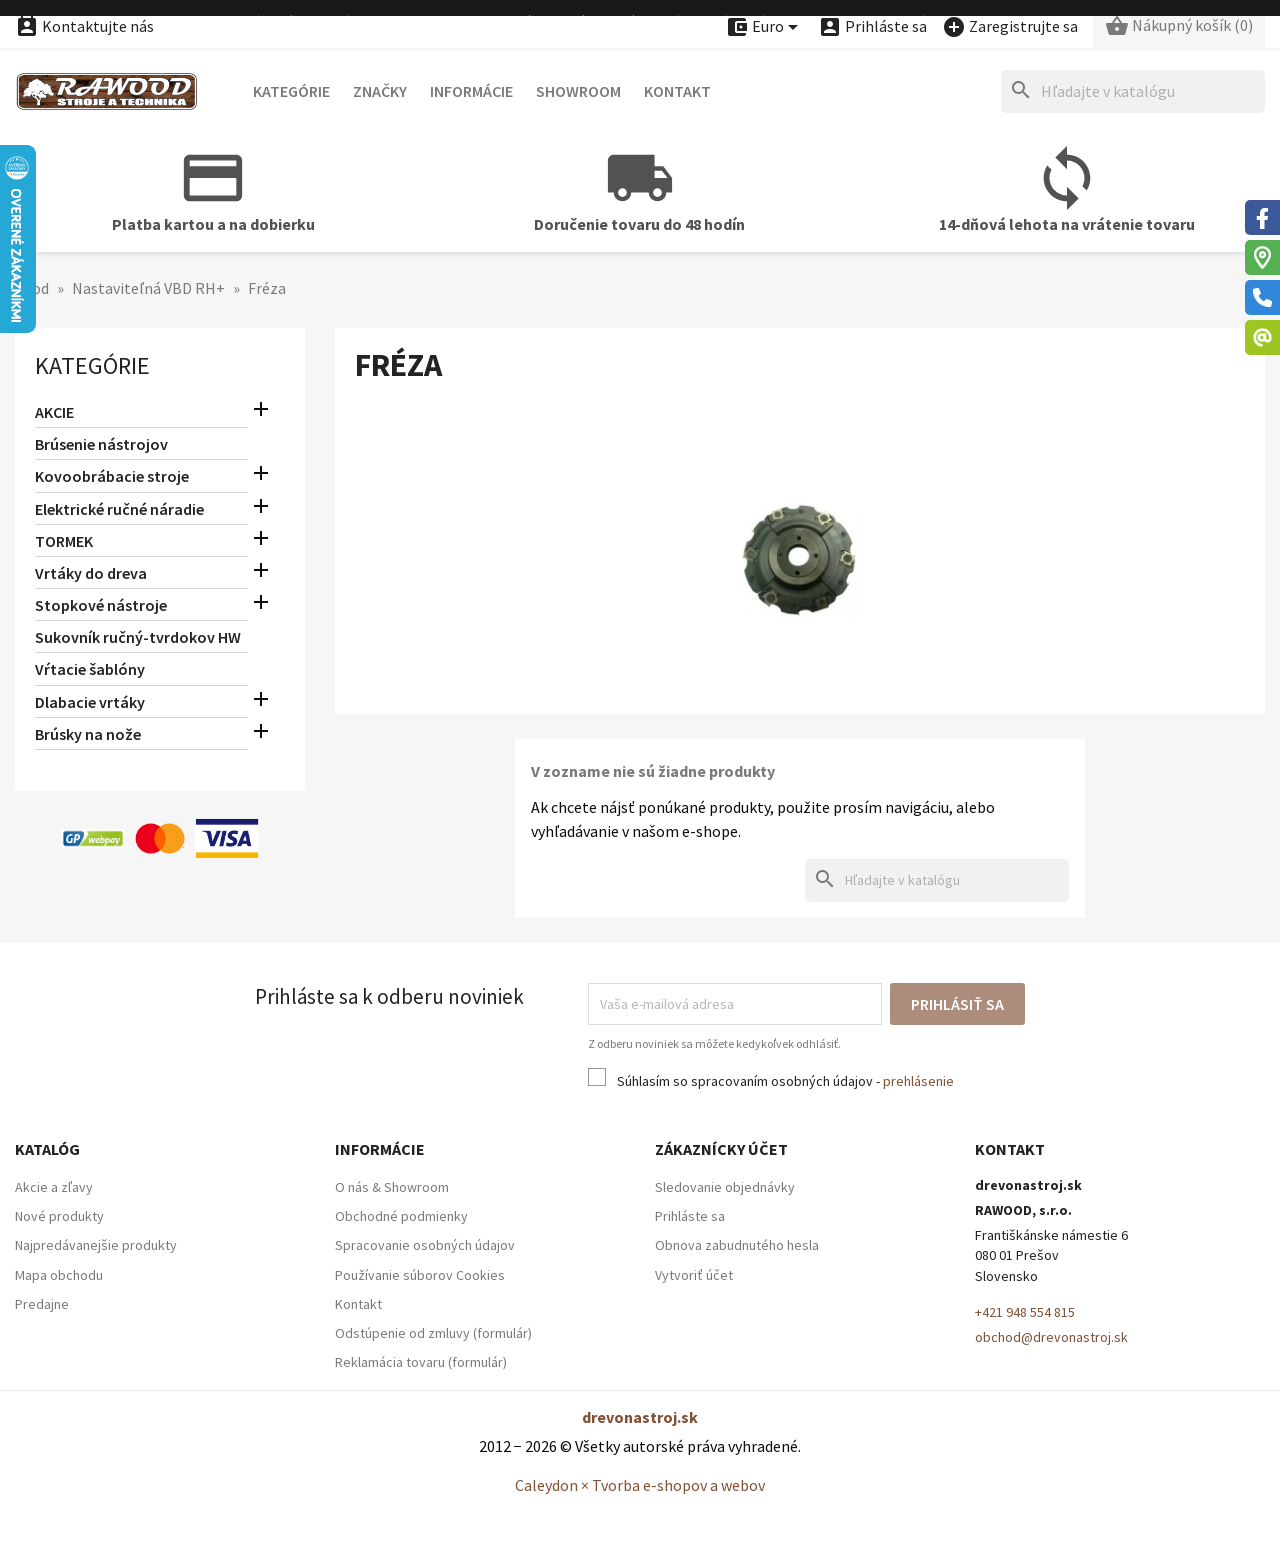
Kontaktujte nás (84, 26)
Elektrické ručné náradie (119, 509)
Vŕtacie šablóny (90, 669)
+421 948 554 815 (1025, 1312)
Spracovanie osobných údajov (425, 1245)
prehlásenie (918, 1081)
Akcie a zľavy (54, 1187)
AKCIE (54, 412)
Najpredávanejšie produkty (96, 1245)
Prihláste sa (690, 1216)
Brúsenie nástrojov (101, 444)
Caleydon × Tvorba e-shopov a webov (640, 1485)
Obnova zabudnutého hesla (737, 1245)
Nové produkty (59, 1216)
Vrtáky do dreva (91, 573)
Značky (380, 91)
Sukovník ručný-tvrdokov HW (138, 637)
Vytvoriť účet (694, 1275)
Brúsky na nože (88, 734)
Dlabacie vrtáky (90, 702)
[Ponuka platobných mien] (765, 27)
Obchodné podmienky (401, 1216)
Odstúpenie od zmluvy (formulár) (433, 1333)
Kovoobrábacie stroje (112, 476)
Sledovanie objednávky (725, 1187)
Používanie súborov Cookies (420, 1275)
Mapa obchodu (59, 1275)
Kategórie (291, 91)
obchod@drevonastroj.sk (1051, 1337)
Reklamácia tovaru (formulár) (421, 1362)
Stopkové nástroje (101, 605)
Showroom (578, 91)
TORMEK (64, 541)
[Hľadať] (1133, 91)
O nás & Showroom (392, 1187)
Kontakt (677, 91)
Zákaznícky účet (721, 1149)
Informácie (471, 91)
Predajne (42, 1304)
